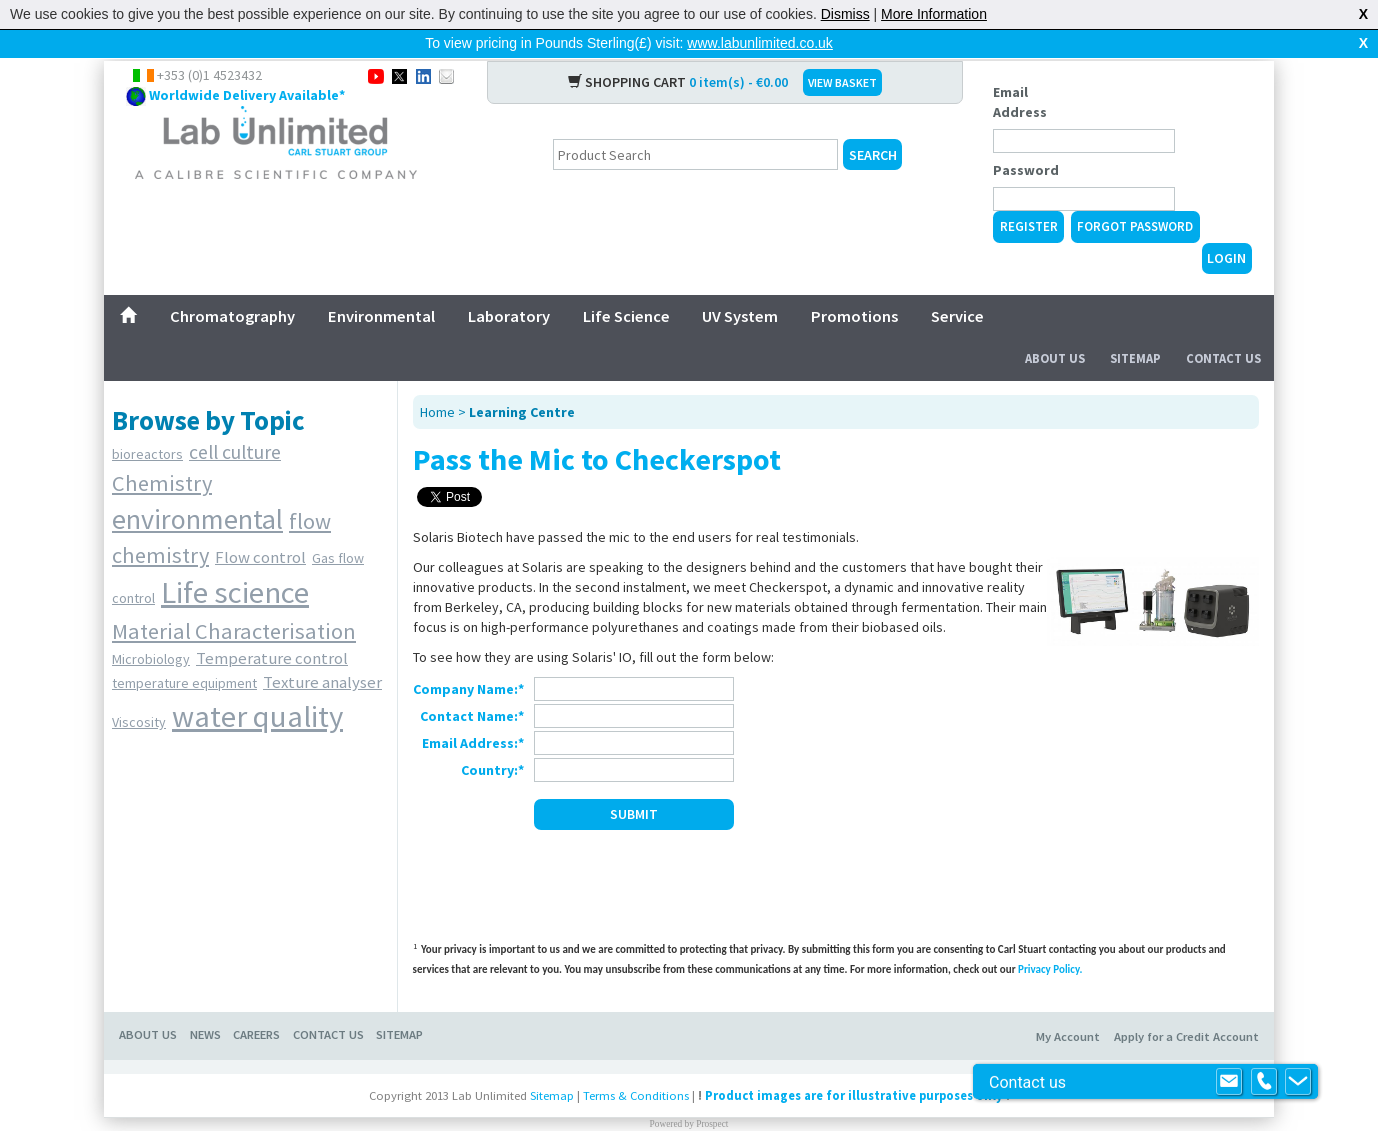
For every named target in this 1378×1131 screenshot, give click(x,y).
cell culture (235, 420)
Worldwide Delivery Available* (247, 63)
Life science (235, 560)
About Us (1055, 326)
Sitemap (1135, 326)
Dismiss (845, 14)
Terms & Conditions (636, 1063)
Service (957, 284)
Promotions (854, 284)
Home (437, 380)
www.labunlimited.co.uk (760, 43)
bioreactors (147, 422)
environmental (197, 487)
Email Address (1020, 70)
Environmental (381, 284)
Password (1026, 138)
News (205, 1002)
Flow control (260, 525)
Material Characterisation (234, 599)
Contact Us (1223, 326)
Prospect (712, 1092)
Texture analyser (322, 650)
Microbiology (151, 627)
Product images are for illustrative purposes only (854, 1063)
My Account (1068, 1004)
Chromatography (232, 284)
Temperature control (272, 626)
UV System (740, 284)
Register (1029, 194)
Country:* (492, 738)
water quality (257, 684)
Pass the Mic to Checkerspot (597, 427)
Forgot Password (1135, 194)
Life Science (626, 284)
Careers (256, 1002)
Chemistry (162, 451)
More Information (934, 14)
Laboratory (509, 284)
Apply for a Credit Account (1186, 1004)
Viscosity (139, 690)
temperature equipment (184, 651)
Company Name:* (468, 657)
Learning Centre (522, 380)
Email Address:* (473, 711)
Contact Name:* (472, 684)
